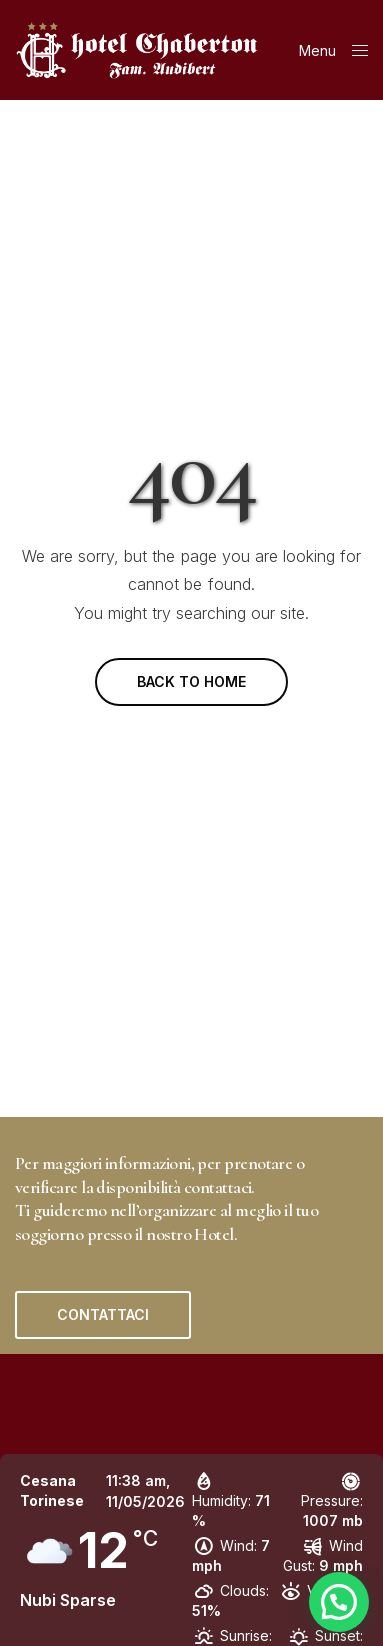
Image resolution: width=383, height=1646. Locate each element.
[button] (103, 1315)
